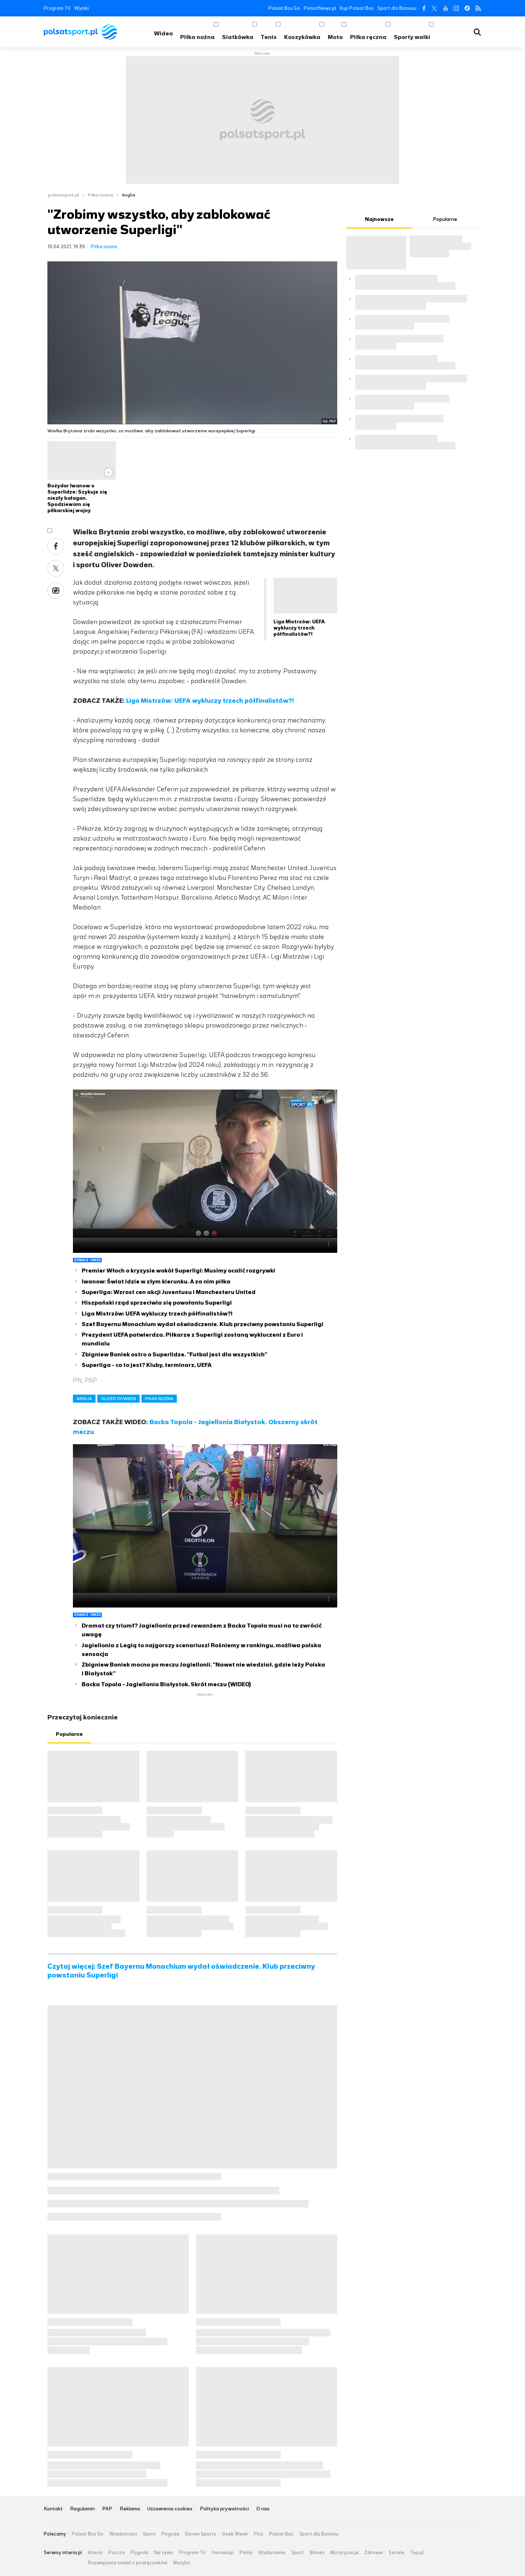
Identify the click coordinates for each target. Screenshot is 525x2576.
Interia (95, 2553)
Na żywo (163, 2553)
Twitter (434, 8)
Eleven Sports (200, 2534)
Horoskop (223, 2553)
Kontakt (53, 2509)
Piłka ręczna (368, 37)
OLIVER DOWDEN (118, 1399)
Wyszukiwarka (477, 32)
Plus (258, 2534)
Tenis (269, 37)
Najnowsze (379, 219)
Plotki (246, 2553)
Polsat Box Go (284, 8)
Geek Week (235, 2534)
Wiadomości (123, 2534)
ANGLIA (84, 1399)
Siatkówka (237, 37)
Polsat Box (281, 2534)
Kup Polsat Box (357, 8)
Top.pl (417, 2553)
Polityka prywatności (224, 2509)
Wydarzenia (271, 2553)
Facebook (423, 8)
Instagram (456, 8)
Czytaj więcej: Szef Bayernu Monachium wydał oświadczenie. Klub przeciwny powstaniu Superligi (181, 1971)
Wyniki (81, 8)
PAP (107, 2509)
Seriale (396, 2553)
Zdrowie (373, 2553)
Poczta (116, 2553)
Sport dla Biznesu (396, 8)
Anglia (128, 195)
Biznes (317, 2553)
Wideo (163, 33)
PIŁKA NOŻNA (159, 1399)
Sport (149, 2534)
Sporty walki (412, 37)
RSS (478, 8)
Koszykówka (302, 37)
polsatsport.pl (63, 195)
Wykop (56, 590)
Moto (335, 37)
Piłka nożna (197, 37)
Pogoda (170, 2534)
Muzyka (181, 2563)
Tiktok (467, 8)
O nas (262, 2509)
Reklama (130, 2509)
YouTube (445, 8)
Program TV (57, 8)
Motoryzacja (344, 2553)
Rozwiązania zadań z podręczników (127, 2563)
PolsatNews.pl (320, 8)
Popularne (69, 1734)
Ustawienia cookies (169, 2509)
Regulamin (82, 2509)
